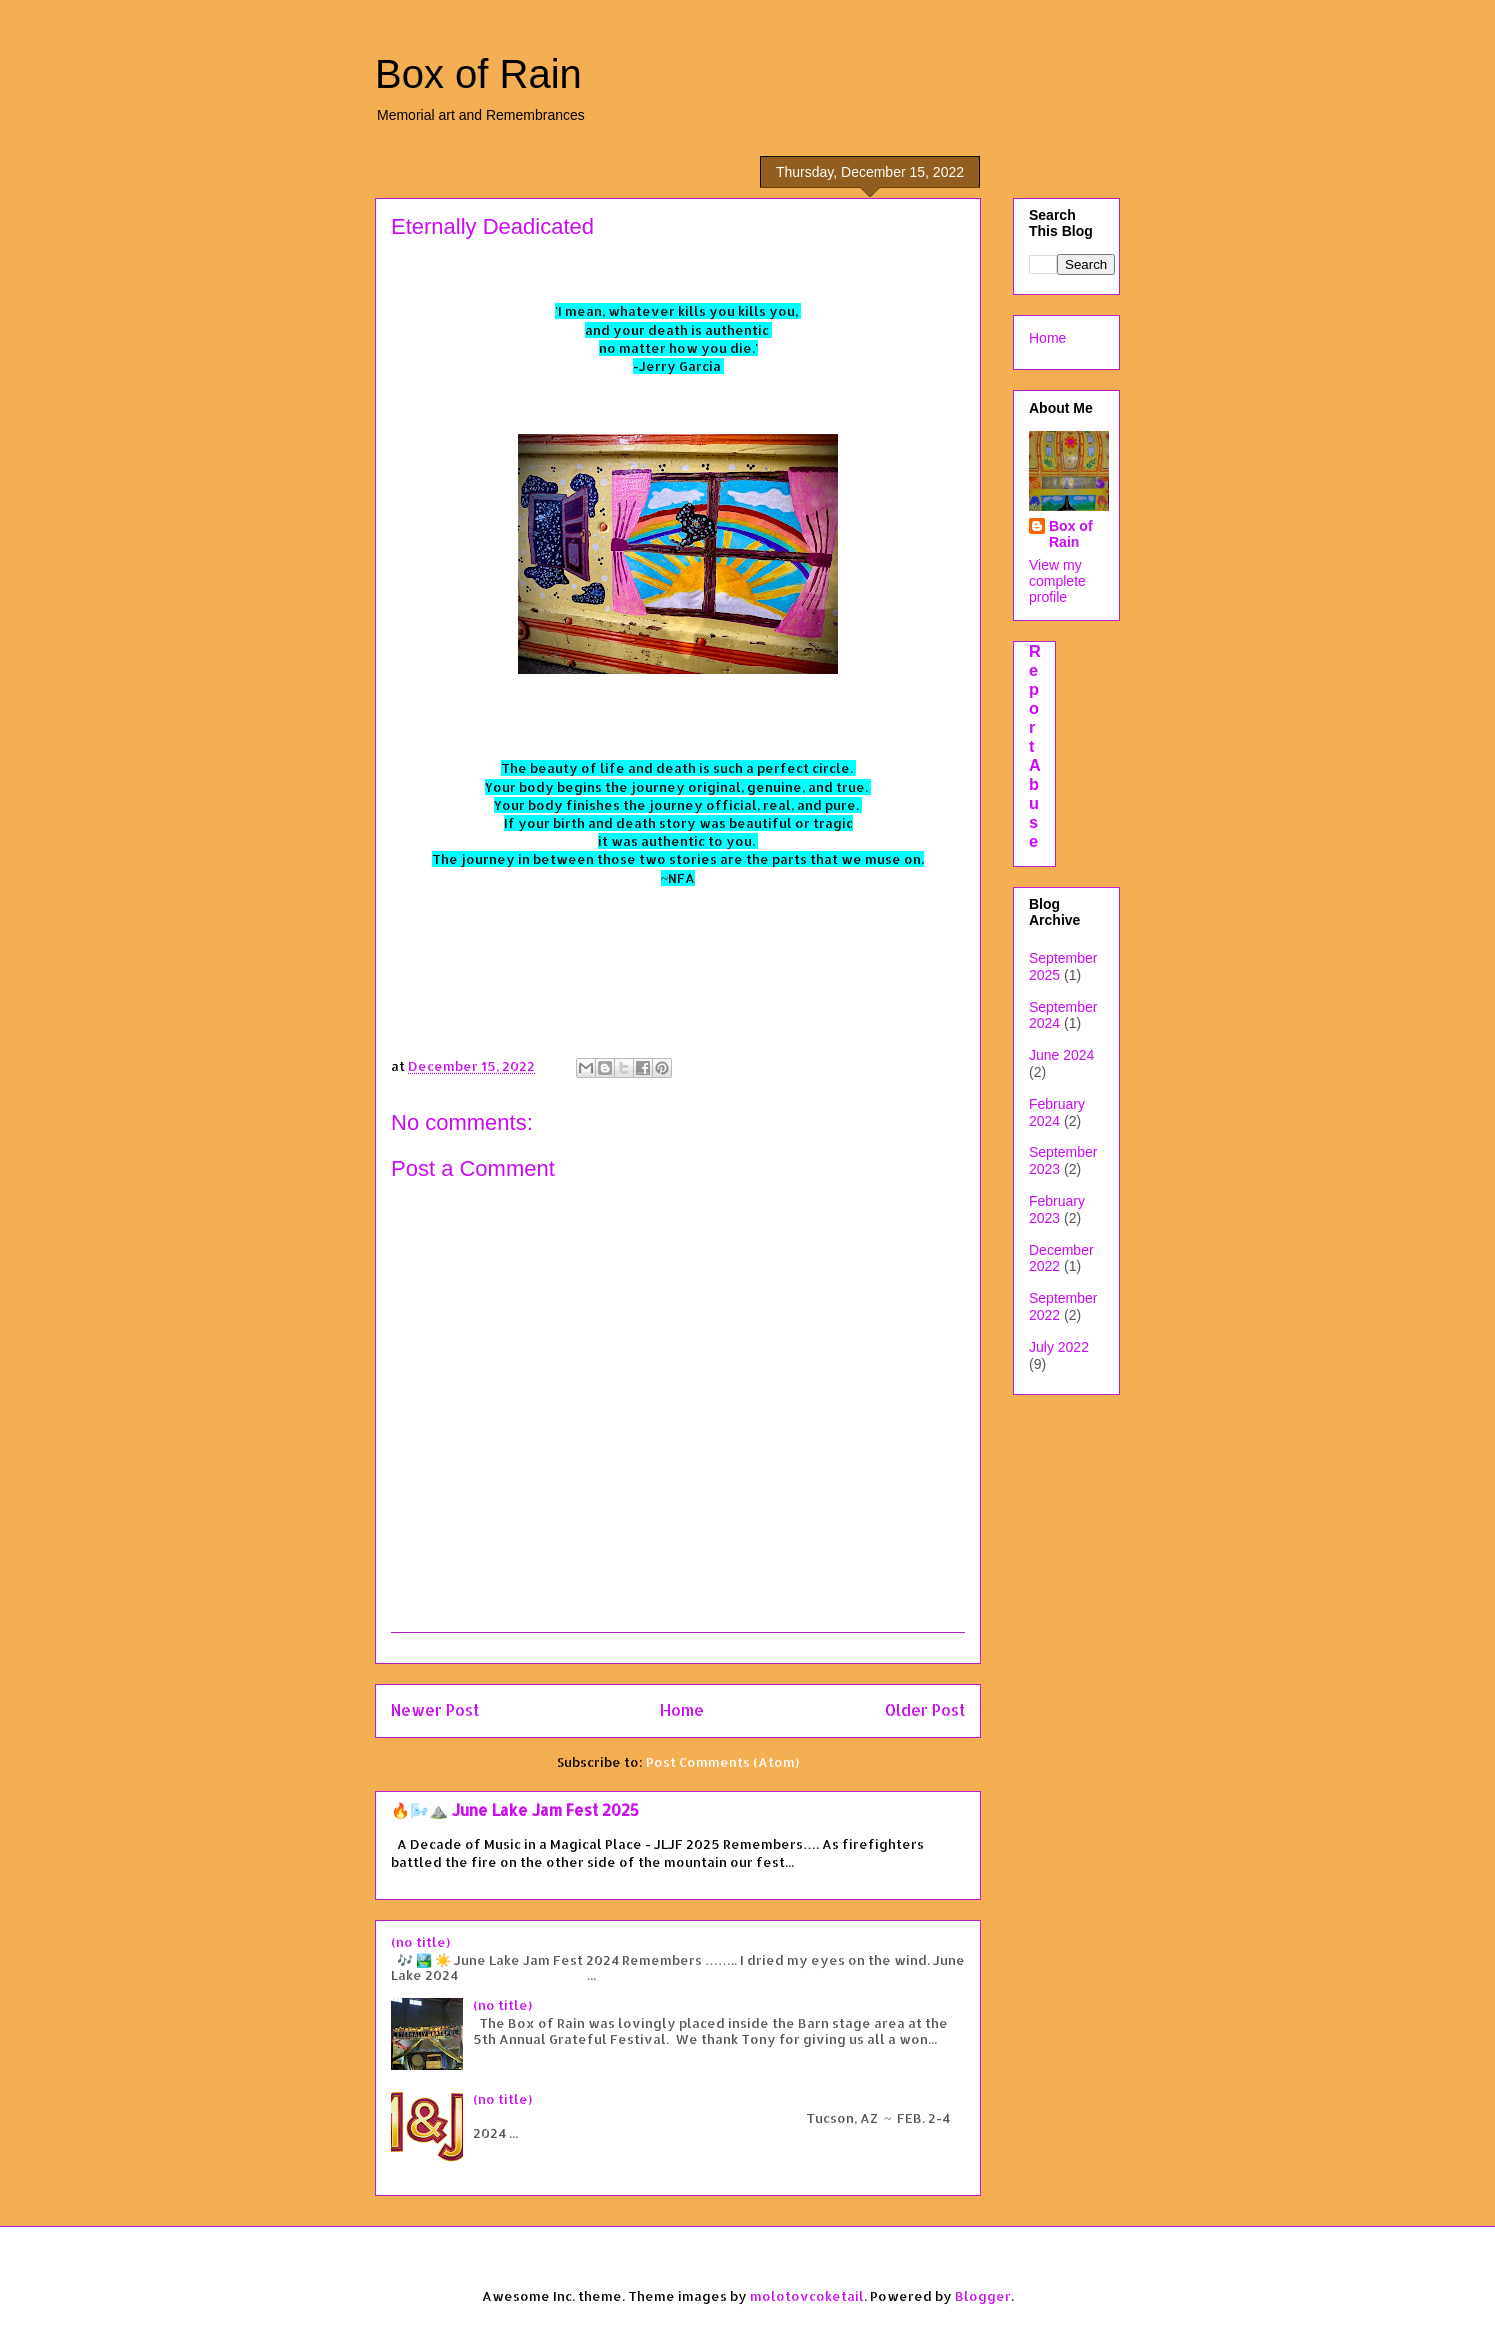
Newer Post (435, 1710)
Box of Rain (478, 74)
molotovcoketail (807, 2296)
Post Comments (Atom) (722, 1762)
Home (682, 1710)
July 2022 (1059, 1347)
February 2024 (1057, 1112)
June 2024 (1061, 1055)
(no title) (420, 1942)
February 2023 (1057, 1209)
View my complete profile (1057, 581)
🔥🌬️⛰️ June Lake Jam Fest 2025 (515, 1810)
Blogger (983, 2296)
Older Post (925, 1710)
